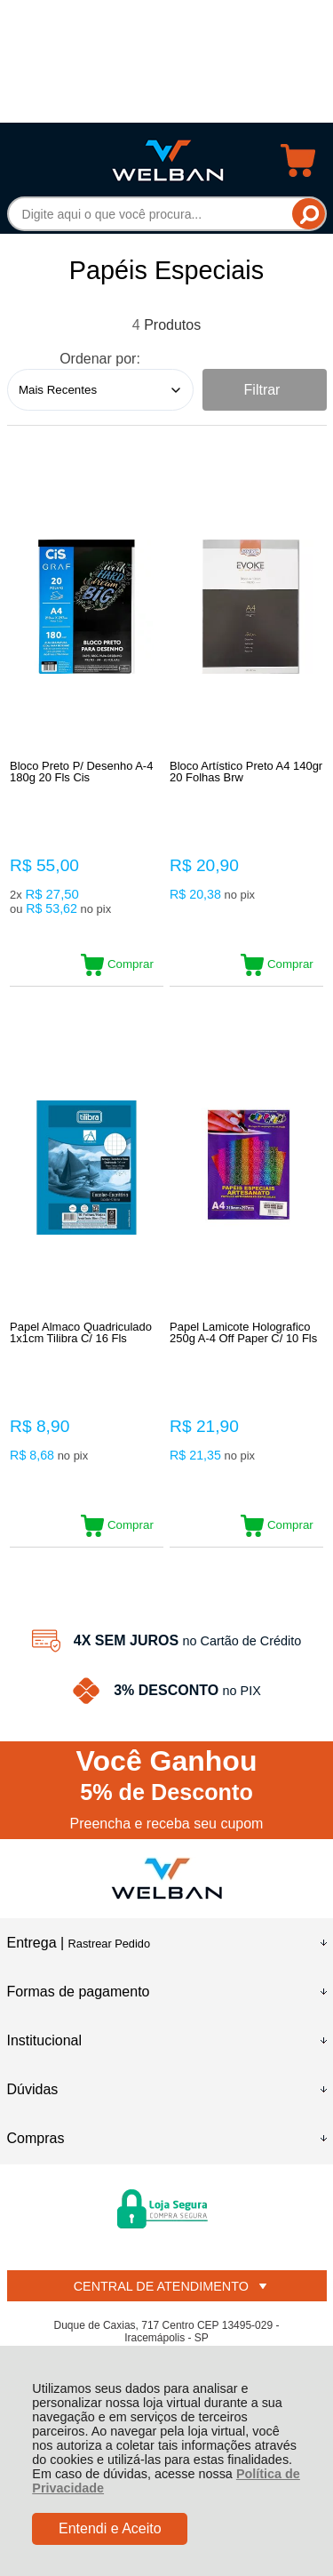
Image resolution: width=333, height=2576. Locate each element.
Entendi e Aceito (110, 2528)
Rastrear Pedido (109, 1943)
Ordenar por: (99, 358)
